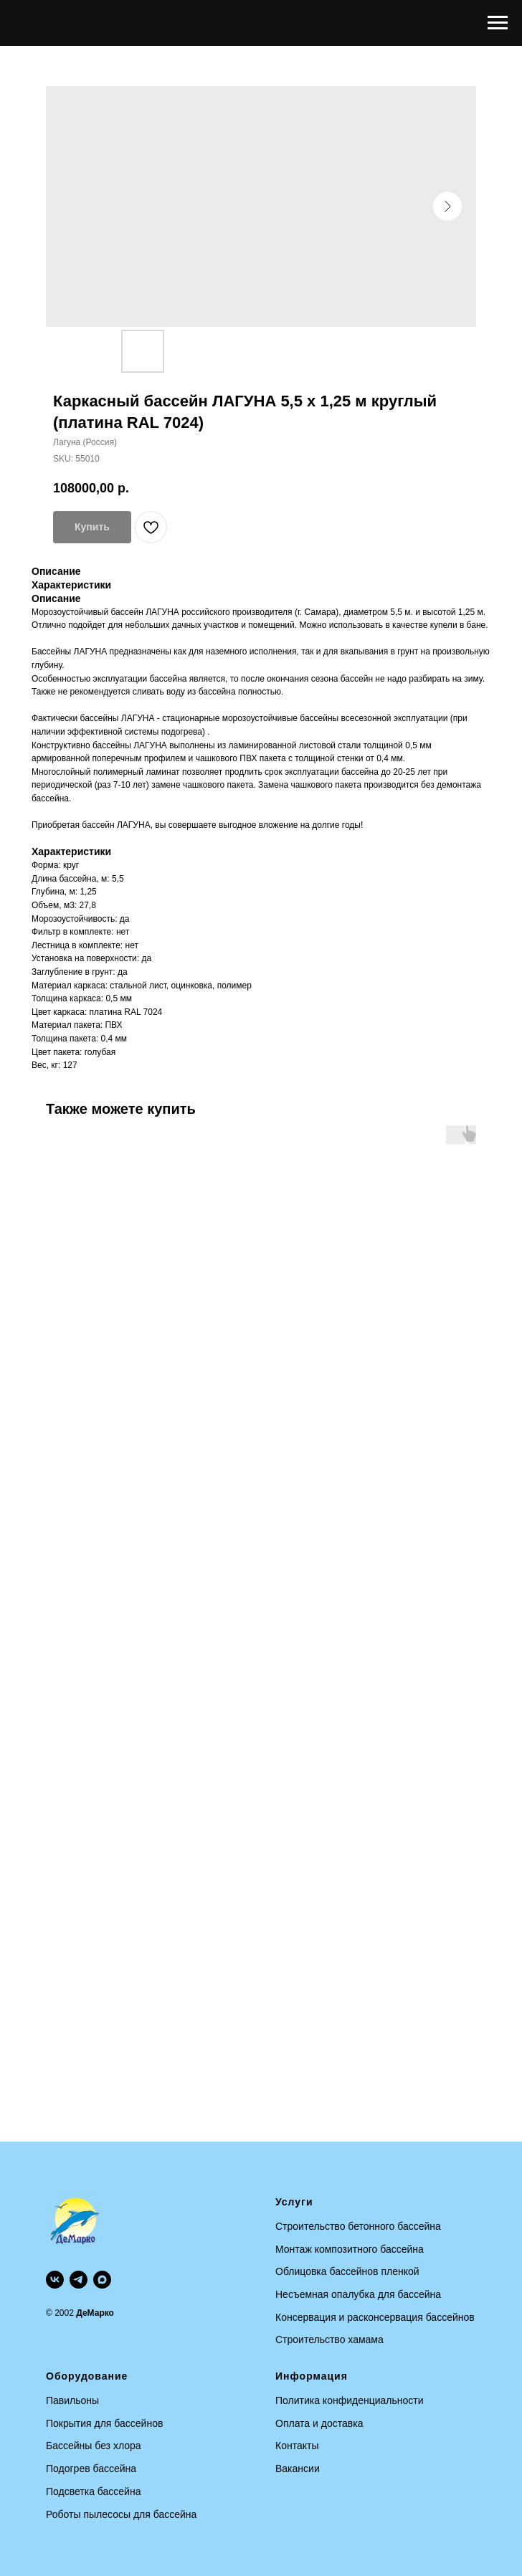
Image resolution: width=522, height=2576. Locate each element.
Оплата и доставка (319, 2423)
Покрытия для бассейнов (104, 2423)
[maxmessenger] (102, 2280)
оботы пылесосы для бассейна (124, 2514)
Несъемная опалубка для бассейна (358, 2294)
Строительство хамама (329, 2339)
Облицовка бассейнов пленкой (347, 2271)
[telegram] (78, 2280)
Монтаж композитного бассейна (349, 2249)
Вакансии (297, 2468)
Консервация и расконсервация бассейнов (375, 2317)
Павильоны (72, 2400)
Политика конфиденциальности (349, 2400)
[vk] (55, 2280)
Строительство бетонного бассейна (358, 2226)
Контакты (296, 2445)
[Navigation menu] (498, 23)
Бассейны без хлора (93, 2445)
